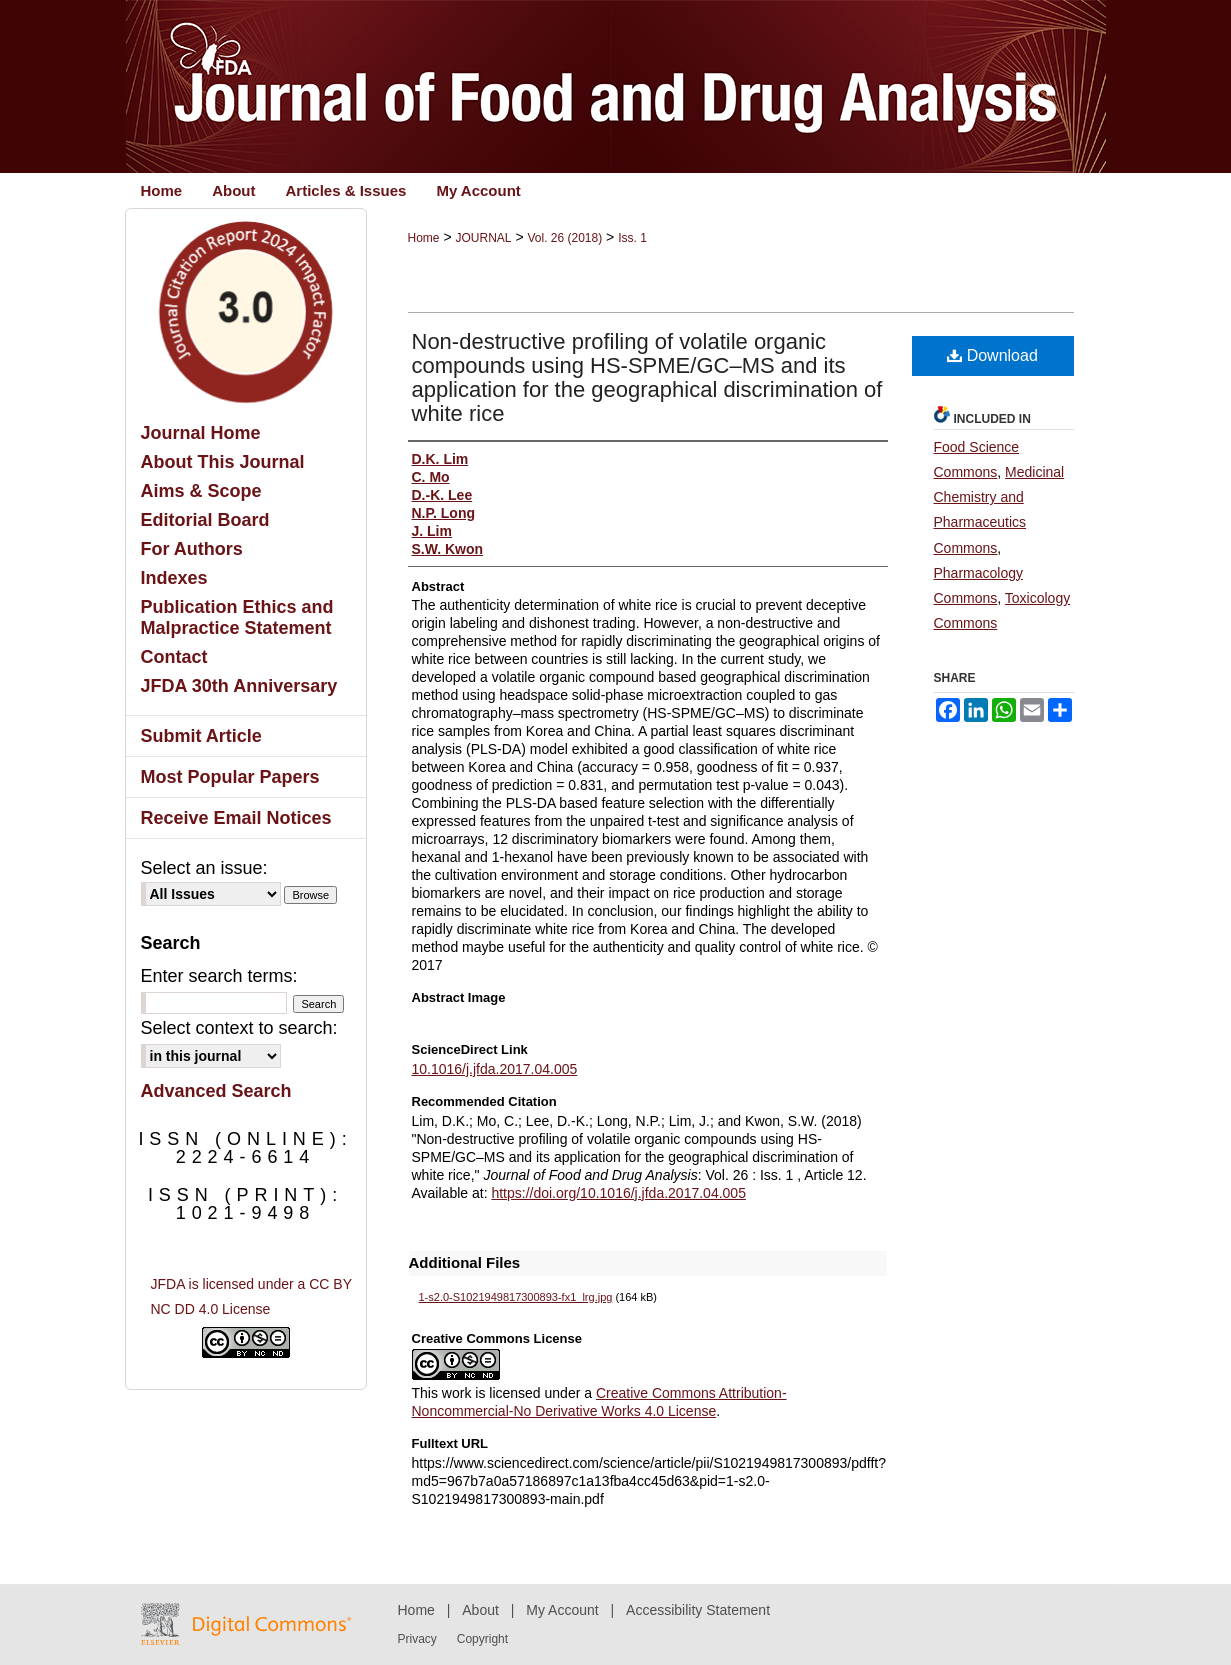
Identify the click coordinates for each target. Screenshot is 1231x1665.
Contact (174, 657)
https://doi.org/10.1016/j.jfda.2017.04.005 (618, 1193)
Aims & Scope (201, 491)
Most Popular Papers (230, 777)
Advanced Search (216, 1091)
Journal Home (201, 433)
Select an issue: (204, 868)
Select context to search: (239, 1028)
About (480, 1610)
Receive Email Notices (236, 818)
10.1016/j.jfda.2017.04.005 (495, 1069)
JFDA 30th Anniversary (239, 686)
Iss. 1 (632, 238)
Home (424, 238)
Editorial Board (205, 520)
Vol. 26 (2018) (564, 238)
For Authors (192, 549)
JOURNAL (483, 238)
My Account (562, 1610)
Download (992, 355)
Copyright (482, 1639)
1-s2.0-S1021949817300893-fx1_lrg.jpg (516, 1297)
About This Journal (223, 462)
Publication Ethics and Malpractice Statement (237, 617)
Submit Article (201, 736)
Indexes (174, 578)
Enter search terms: (219, 976)
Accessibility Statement (698, 1610)
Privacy (417, 1639)
